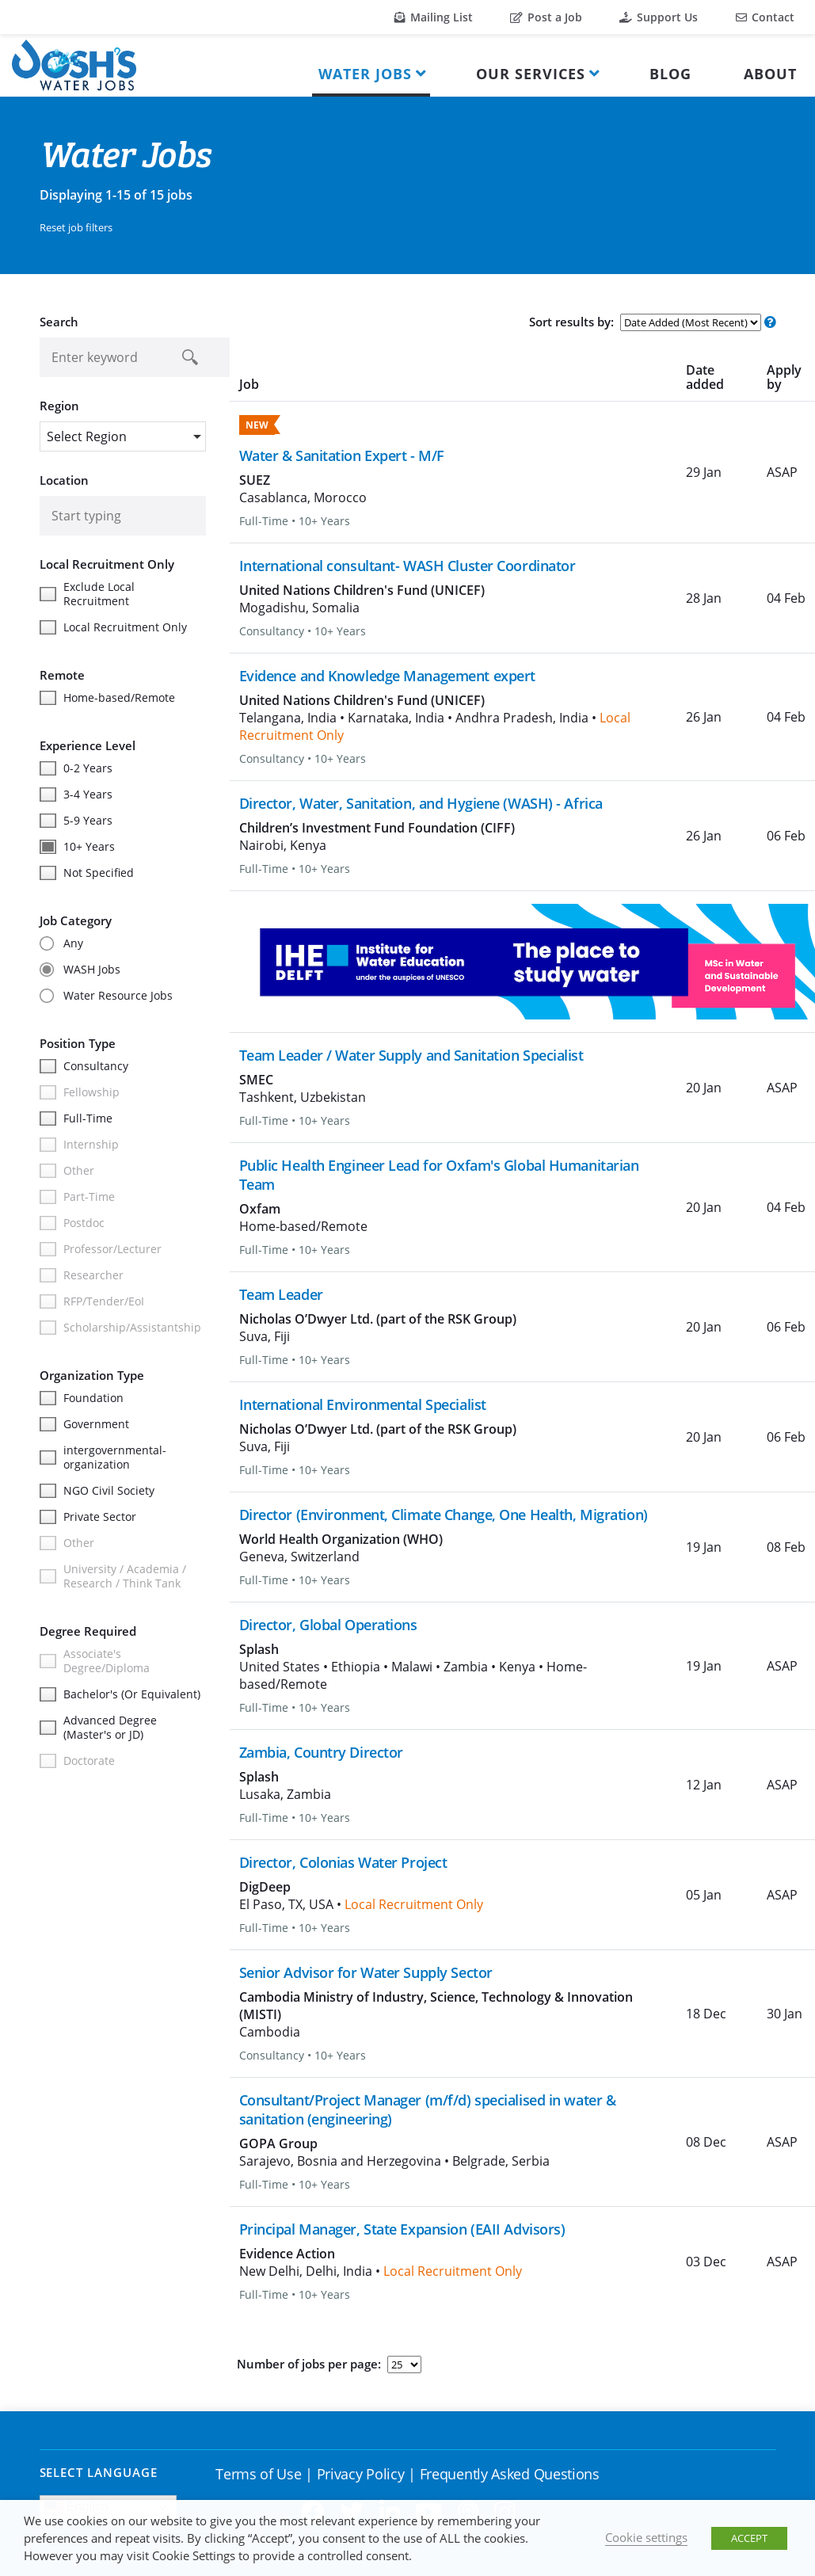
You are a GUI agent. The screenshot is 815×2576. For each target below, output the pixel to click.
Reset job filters (76, 227)
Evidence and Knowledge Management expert (387, 675)
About (770, 73)
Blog (670, 73)
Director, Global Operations (328, 1624)
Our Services (530, 73)
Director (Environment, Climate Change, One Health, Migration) (443, 1514)
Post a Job (546, 17)
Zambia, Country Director (321, 1752)
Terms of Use (258, 2473)
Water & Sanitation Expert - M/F (341, 455)
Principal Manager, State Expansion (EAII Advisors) (402, 2229)
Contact (765, 17)
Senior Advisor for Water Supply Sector (366, 1972)
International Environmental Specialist (362, 1404)
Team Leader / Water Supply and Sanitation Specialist (411, 1055)
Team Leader (281, 1294)
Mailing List (433, 17)
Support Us (658, 17)
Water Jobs (365, 73)
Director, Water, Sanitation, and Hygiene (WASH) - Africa (421, 803)
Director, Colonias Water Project (343, 1862)
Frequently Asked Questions (510, 2473)
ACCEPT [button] (749, 2538)
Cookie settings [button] (646, 2537)
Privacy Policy (361, 2473)
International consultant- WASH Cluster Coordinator (407, 565)
